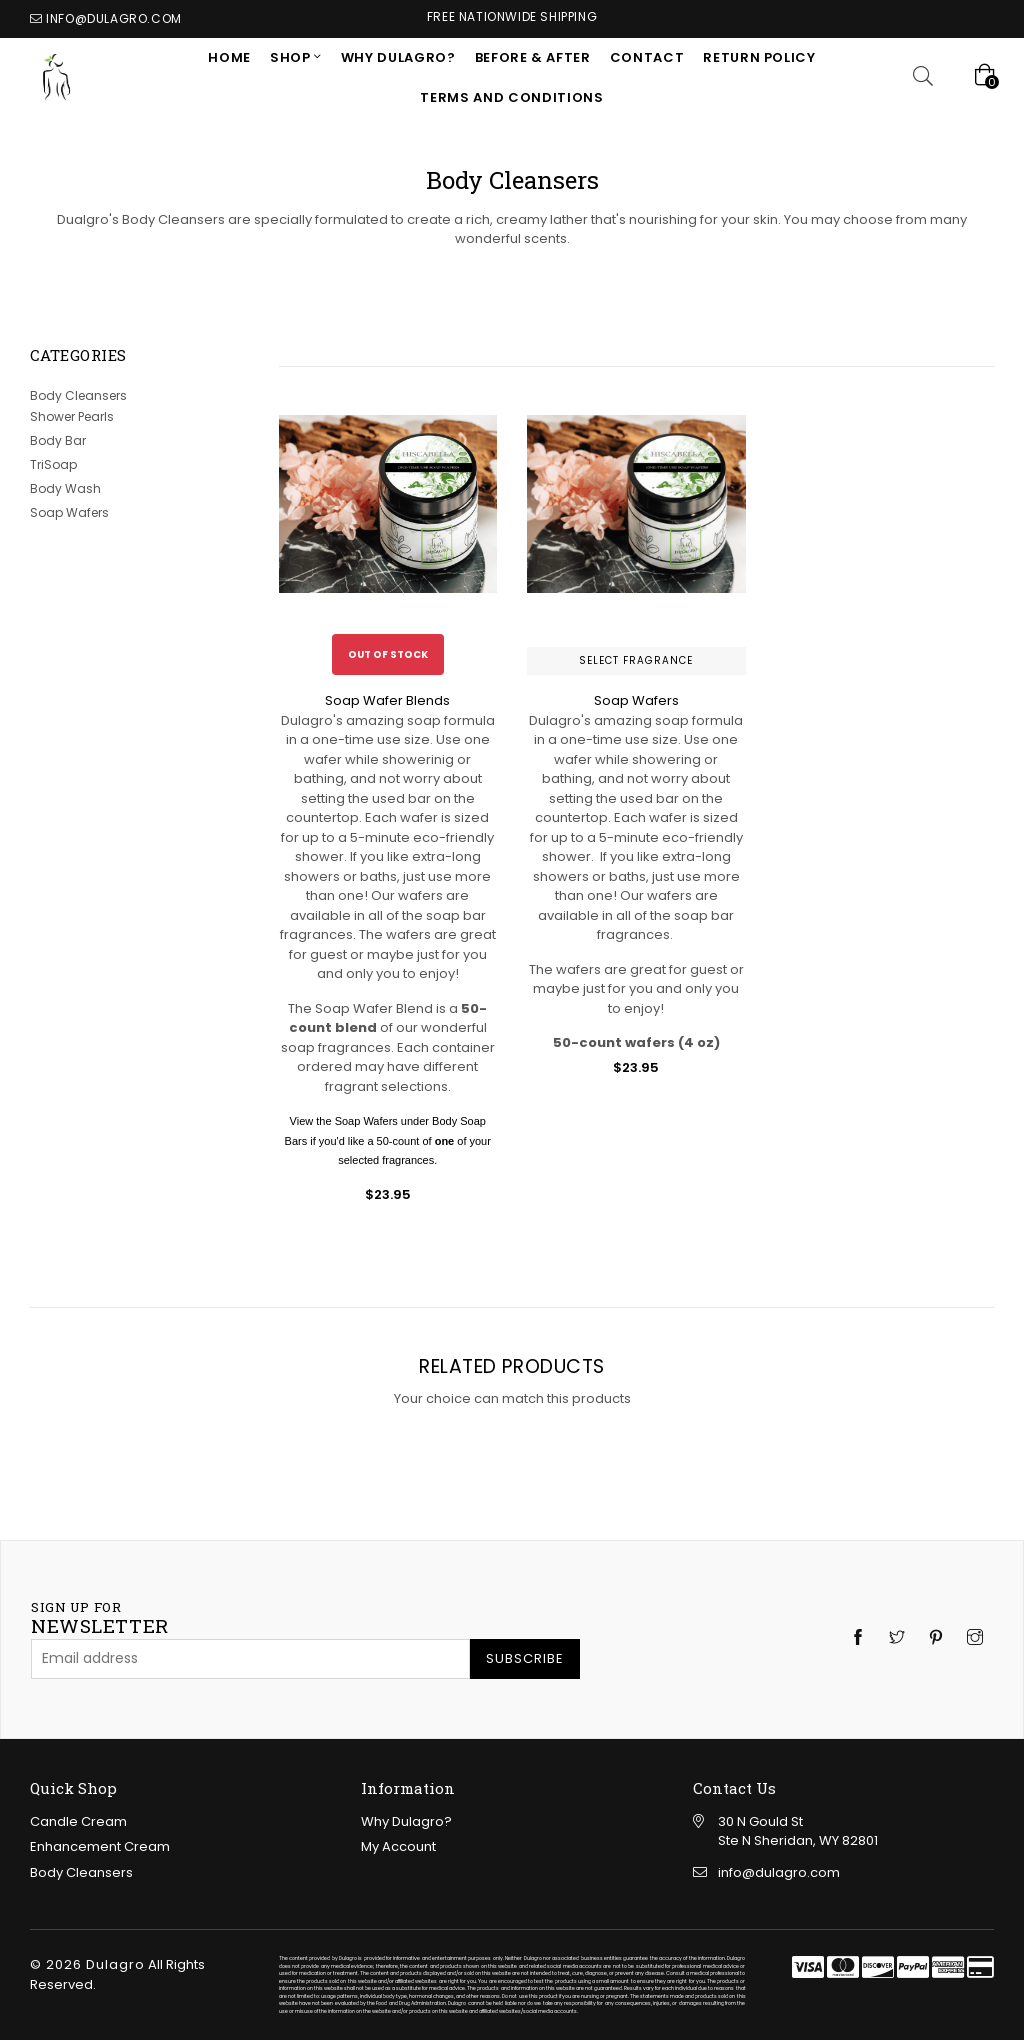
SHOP (292, 57)
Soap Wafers (69, 512)
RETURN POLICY (759, 57)
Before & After (533, 57)
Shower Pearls (72, 416)
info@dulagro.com (114, 18)
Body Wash (65, 488)
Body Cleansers (78, 395)
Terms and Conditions (511, 97)
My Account (398, 1846)
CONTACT (647, 57)
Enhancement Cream (100, 1846)
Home (229, 57)
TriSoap (53, 464)
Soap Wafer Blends (387, 700)
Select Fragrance (636, 660)
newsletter (100, 1619)
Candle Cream (78, 1821)
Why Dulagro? (398, 57)
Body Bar (58, 440)
